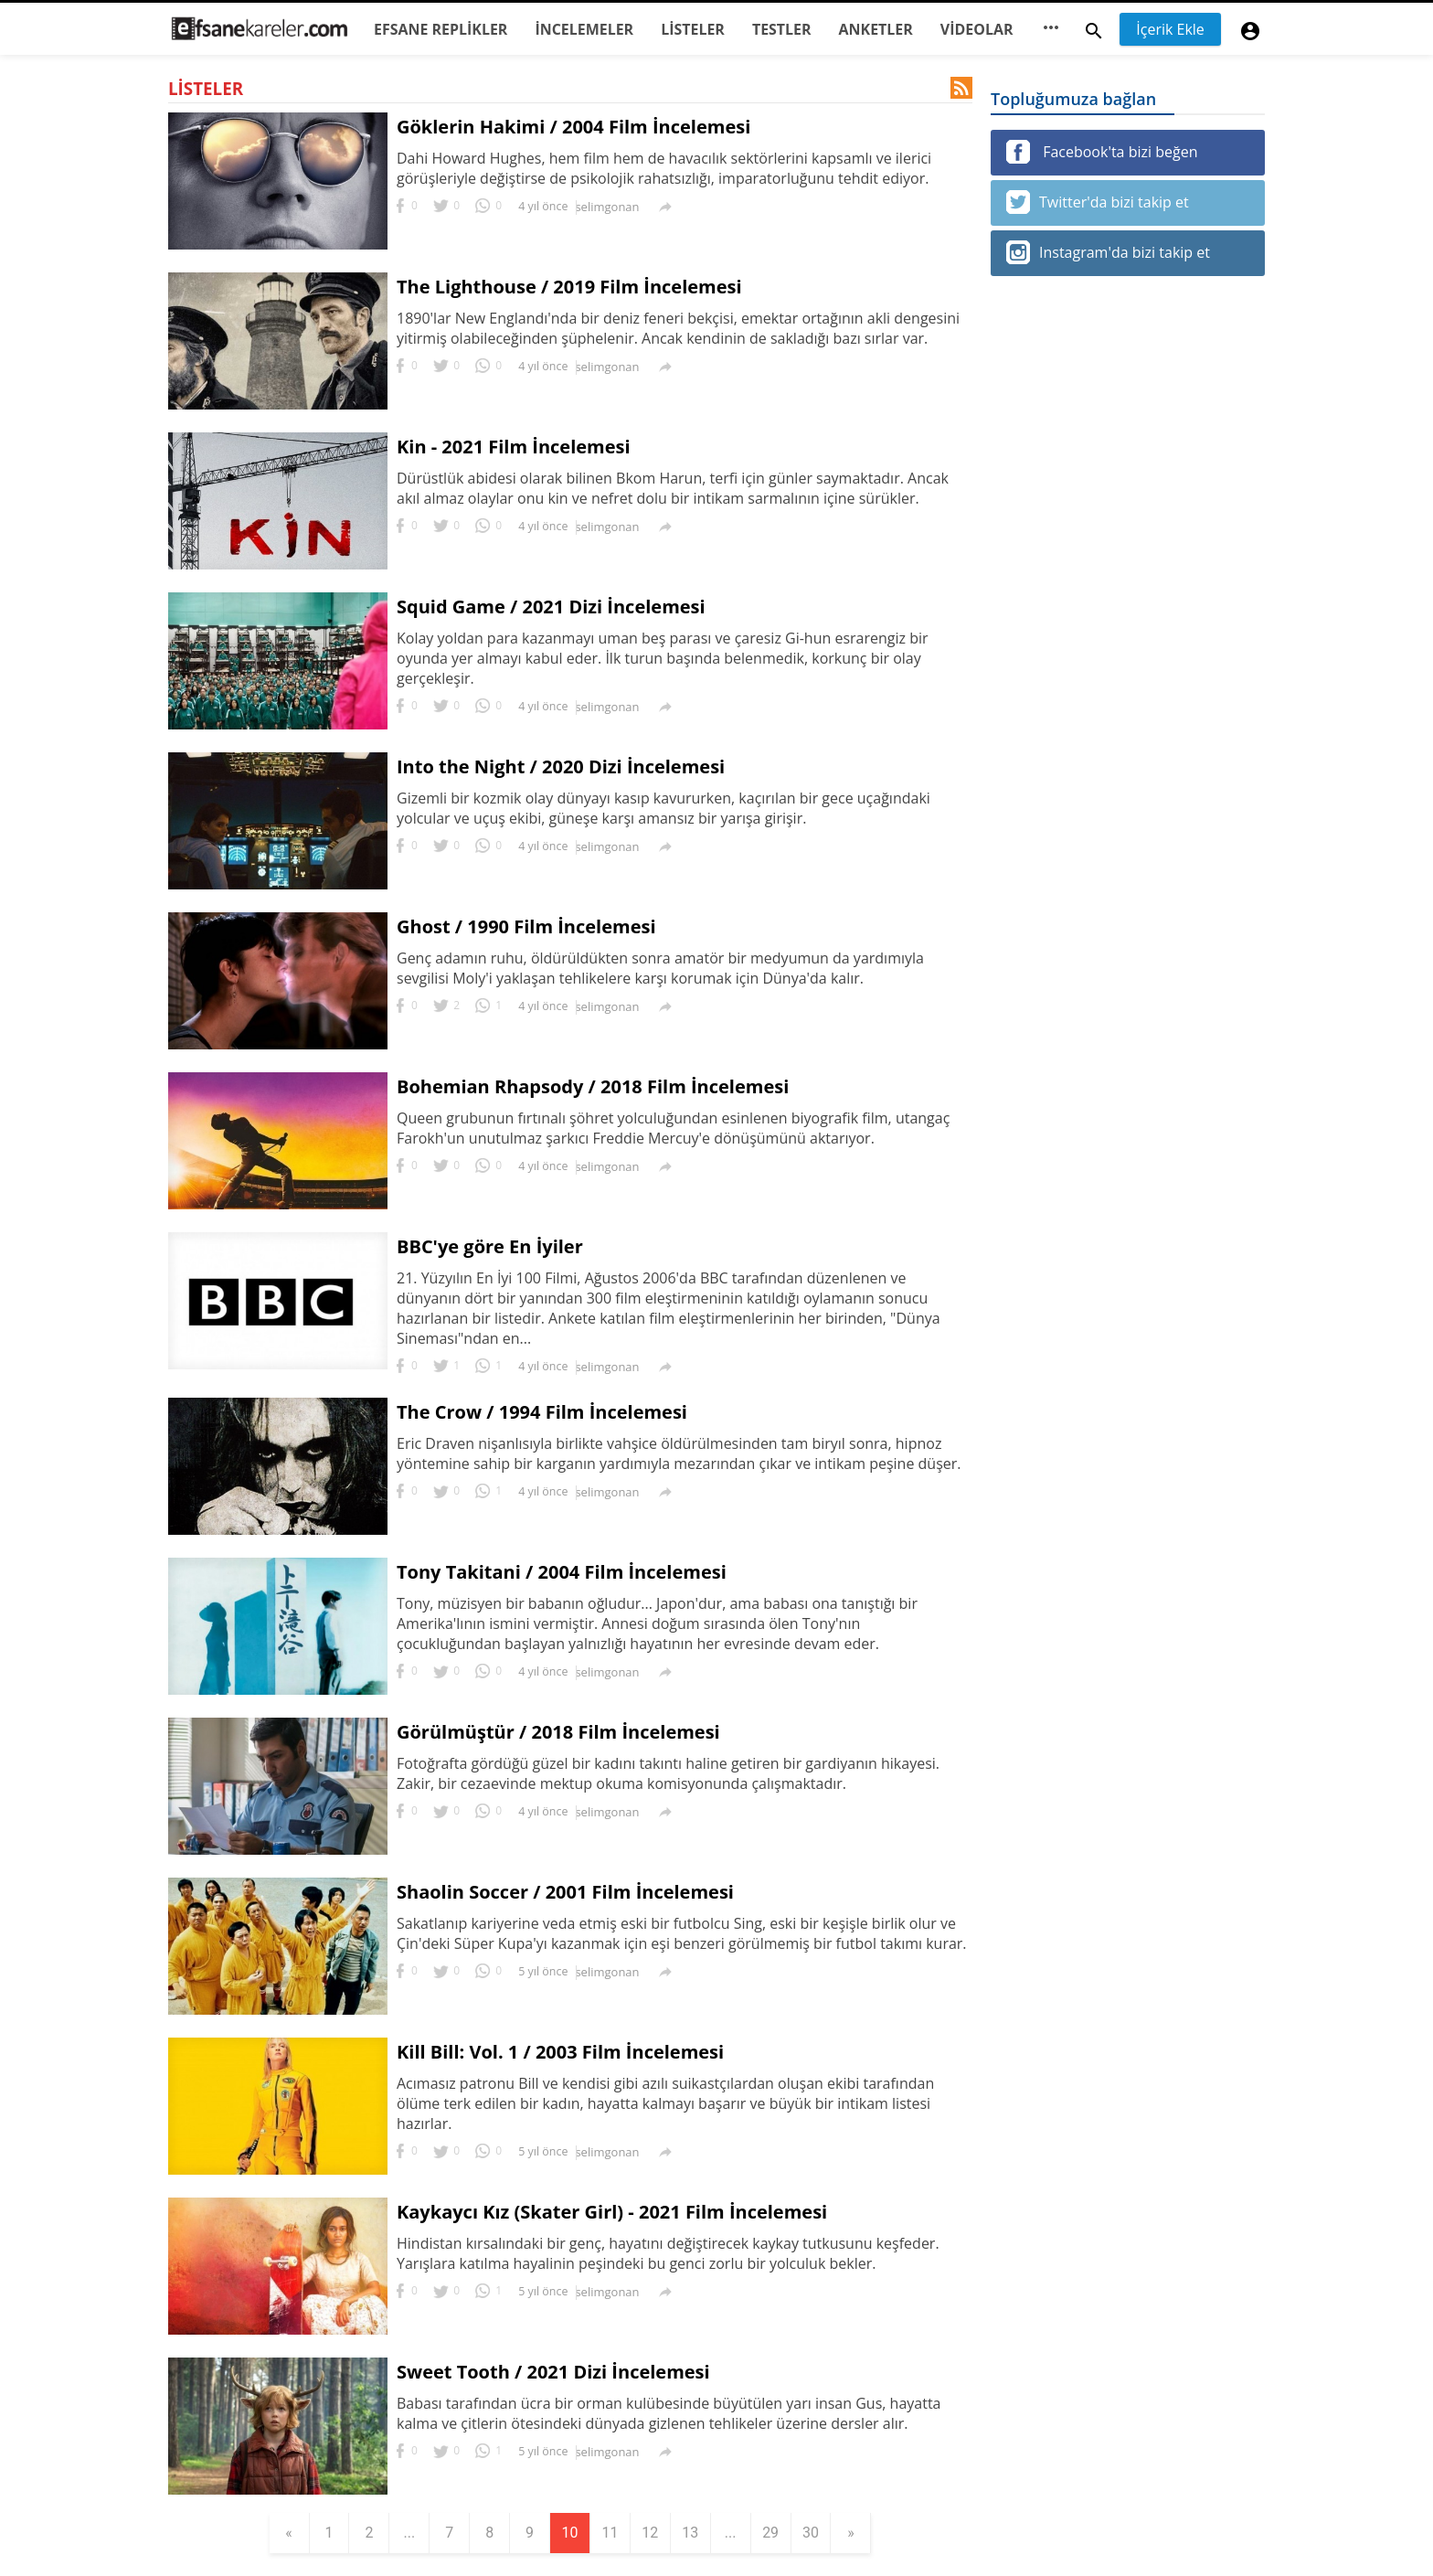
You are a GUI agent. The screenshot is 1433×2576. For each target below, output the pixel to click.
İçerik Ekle (1170, 29)
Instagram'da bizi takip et (1108, 252)
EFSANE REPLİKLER (440, 29)
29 (771, 2532)
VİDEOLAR (977, 29)
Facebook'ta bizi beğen (1101, 152)
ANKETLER (876, 29)
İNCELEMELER (584, 29)
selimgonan (607, 206)
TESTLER (782, 29)
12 (650, 2532)
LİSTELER (693, 29)
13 (691, 2532)
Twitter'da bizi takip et (1097, 202)
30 (811, 2532)
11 (610, 2532)
